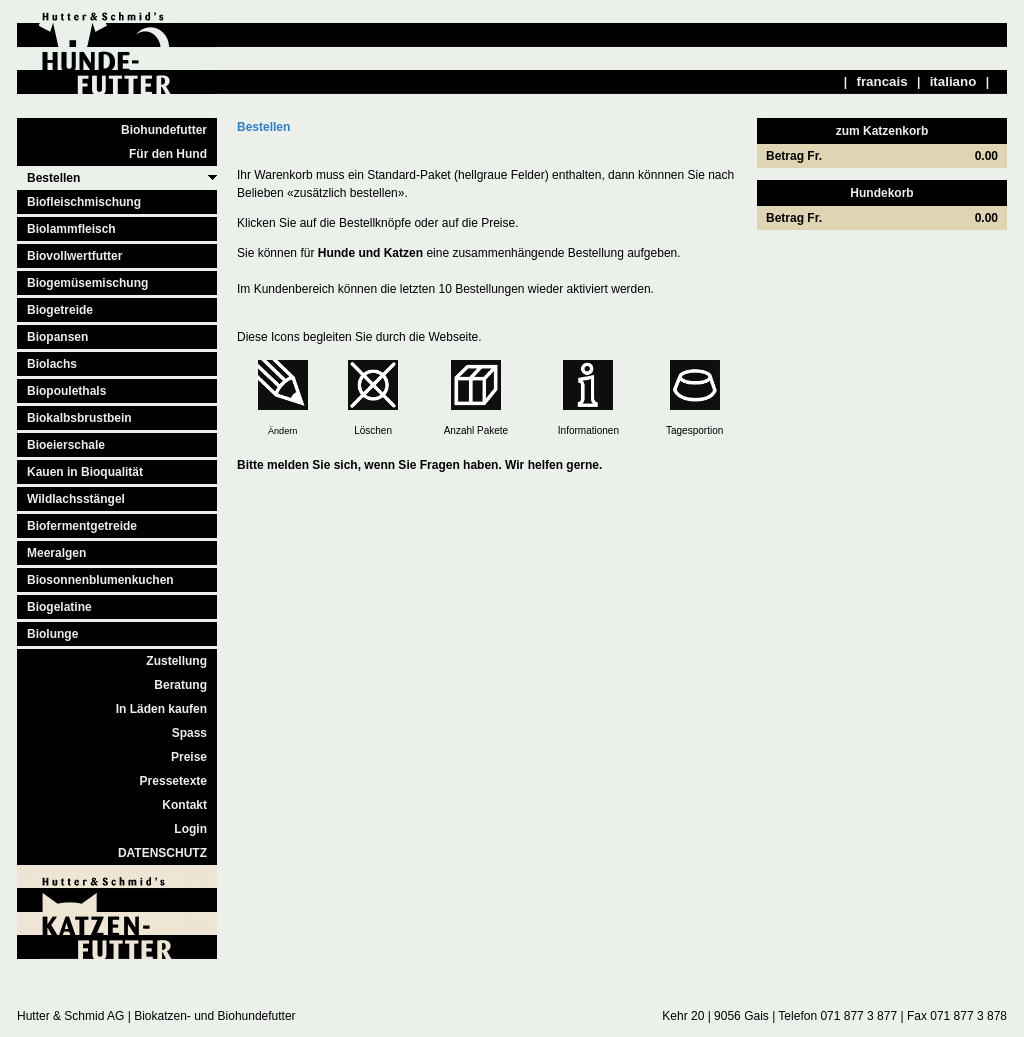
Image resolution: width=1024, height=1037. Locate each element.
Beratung (180, 685)
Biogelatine (59, 607)
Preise (189, 757)
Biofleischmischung (84, 202)
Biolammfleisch (71, 229)
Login (190, 829)
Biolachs (52, 364)
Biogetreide (60, 310)
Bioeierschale (66, 445)
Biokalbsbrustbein (79, 418)
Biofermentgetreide (82, 526)
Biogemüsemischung (87, 283)
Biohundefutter (164, 130)
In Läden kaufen (161, 709)
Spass (189, 733)
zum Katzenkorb (882, 131)
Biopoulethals (66, 391)
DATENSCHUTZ (162, 853)
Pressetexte (173, 781)
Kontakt (184, 805)
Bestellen (53, 178)
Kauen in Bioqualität (85, 472)
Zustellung (176, 661)
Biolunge (52, 634)
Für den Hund (168, 154)
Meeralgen (56, 553)
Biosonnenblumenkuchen (100, 580)
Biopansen (57, 337)
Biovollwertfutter (74, 256)
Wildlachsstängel (76, 499)
